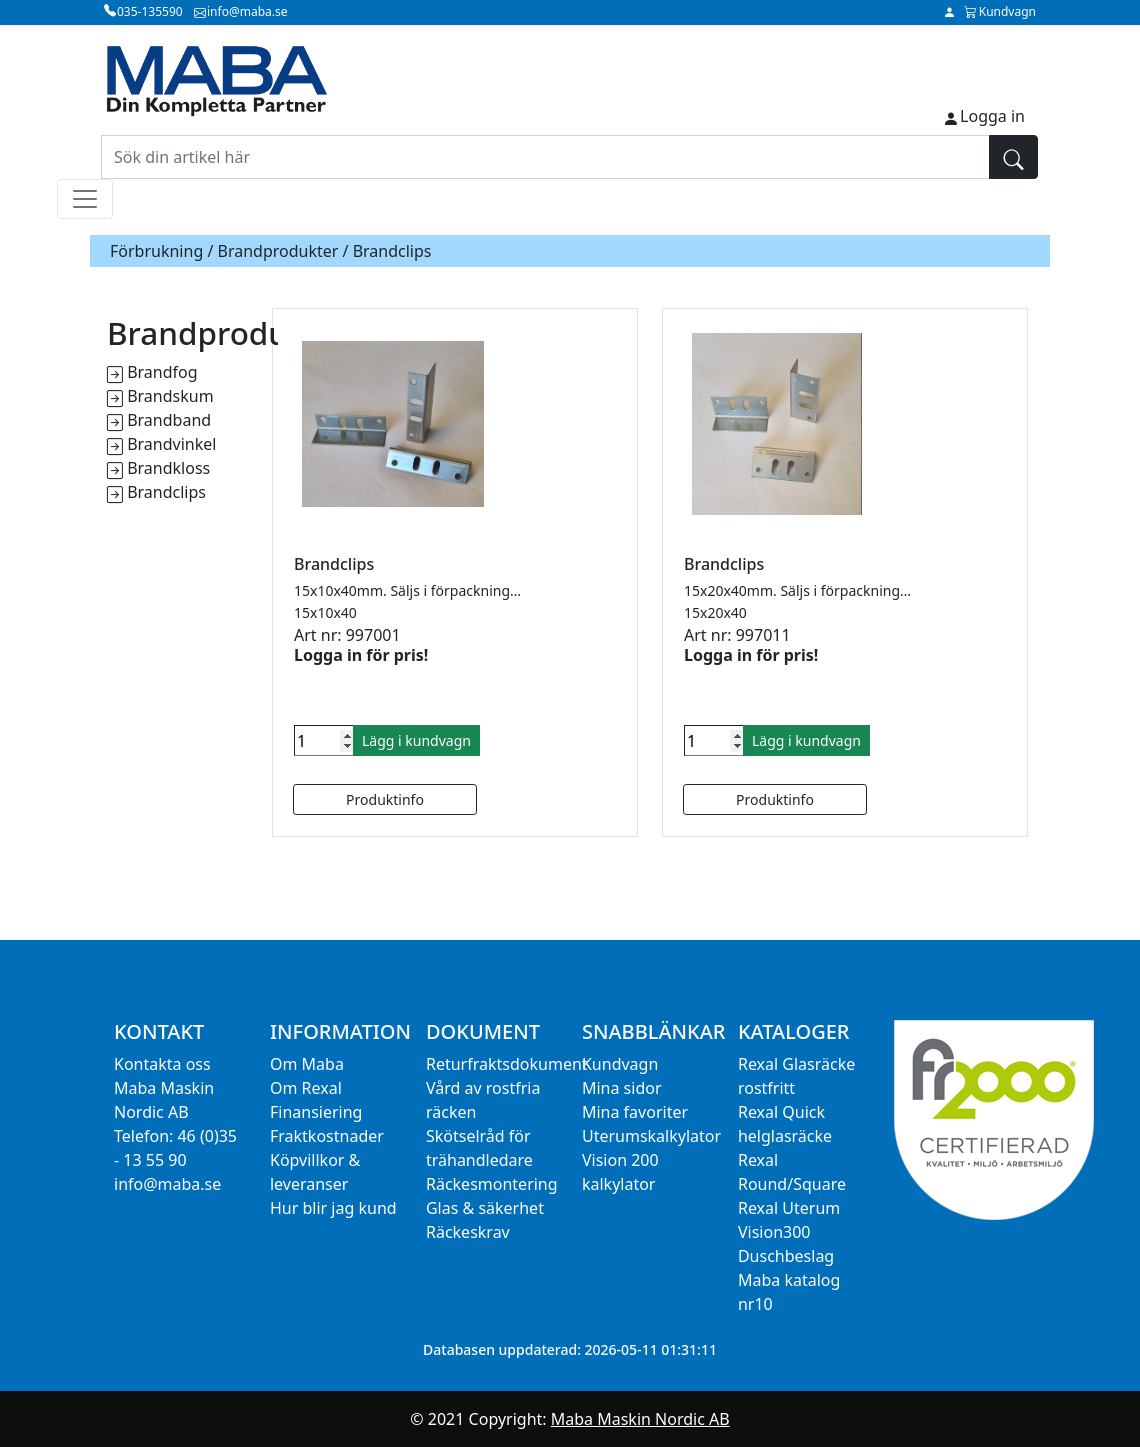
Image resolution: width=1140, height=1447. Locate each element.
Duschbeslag (786, 1256)
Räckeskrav (468, 1232)
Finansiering (316, 1112)
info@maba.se (167, 1184)
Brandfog (162, 372)
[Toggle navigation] (85, 199)
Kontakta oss (162, 1064)
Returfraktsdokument (507, 1064)
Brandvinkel (171, 444)
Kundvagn (620, 1064)
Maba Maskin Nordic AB (640, 1419)
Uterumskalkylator (651, 1136)
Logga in (992, 116)
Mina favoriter (635, 1112)
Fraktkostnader (327, 1136)
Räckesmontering (492, 1184)
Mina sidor (622, 1088)
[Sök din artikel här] (545, 157)
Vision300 (774, 1232)
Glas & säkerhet (485, 1208)
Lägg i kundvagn (416, 740)
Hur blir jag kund (333, 1208)
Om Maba (307, 1064)
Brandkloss (168, 468)
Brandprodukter (278, 251)
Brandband (169, 420)
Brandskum (170, 396)
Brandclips (166, 492)
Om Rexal (306, 1088)
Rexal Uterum (789, 1208)
